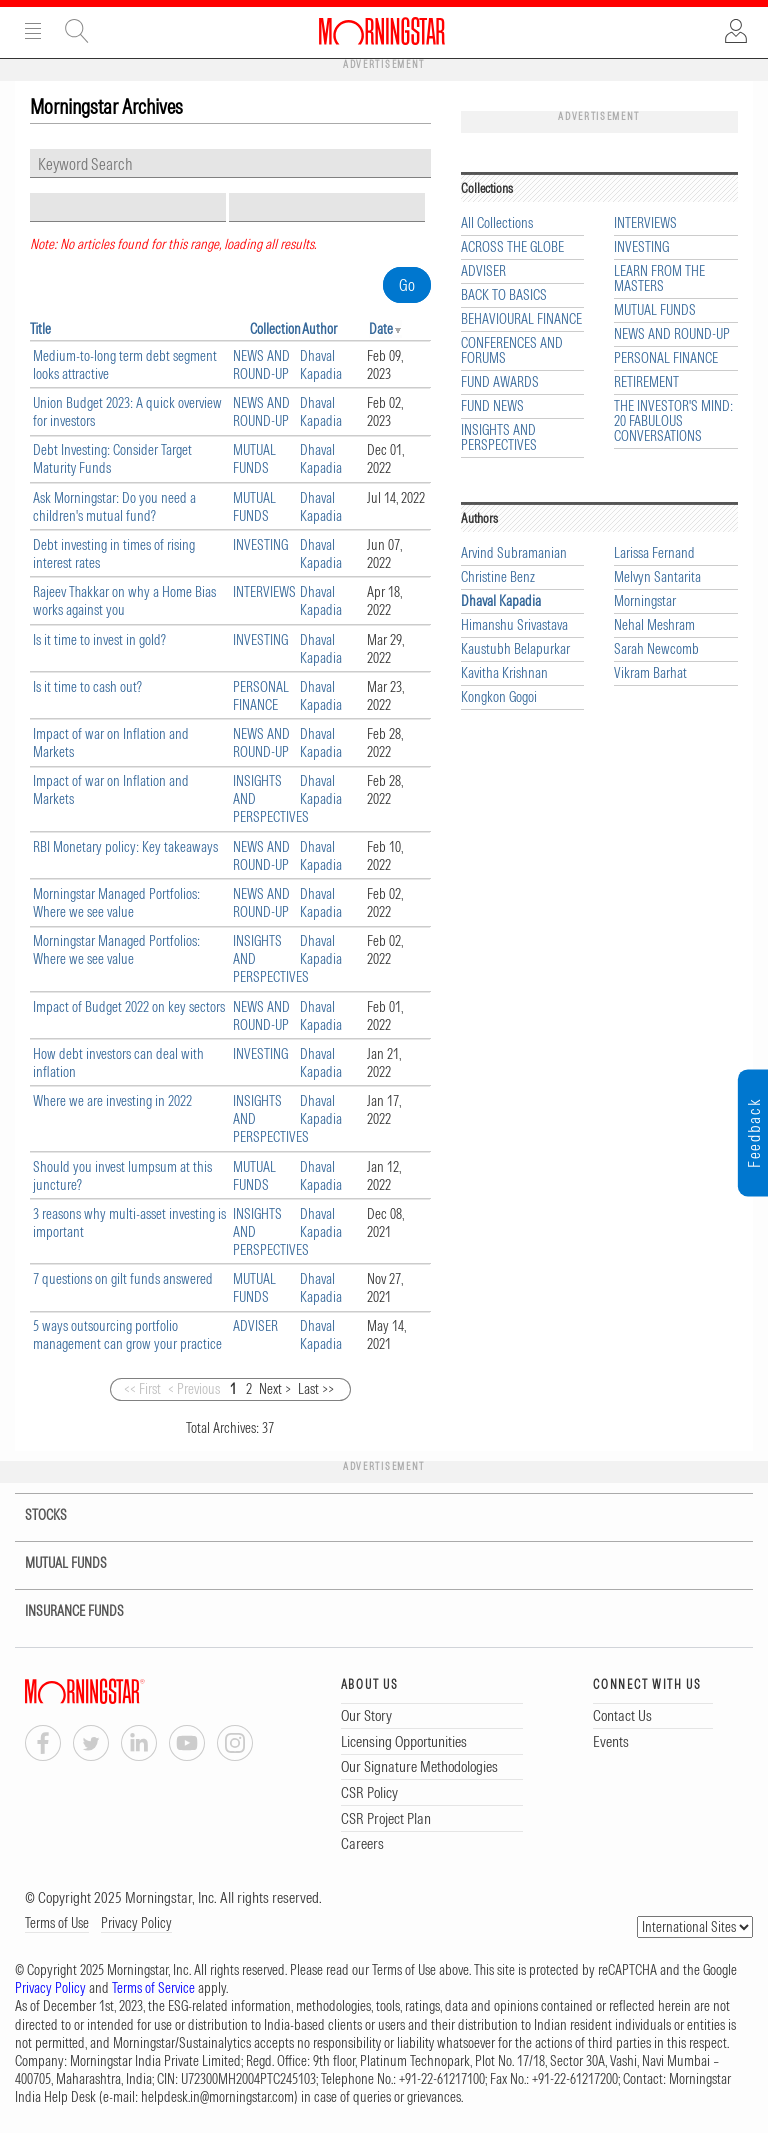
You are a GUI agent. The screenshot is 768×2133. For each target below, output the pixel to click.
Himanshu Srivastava (514, 625)
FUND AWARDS (500, 382)
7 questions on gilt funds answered (123, 1279)
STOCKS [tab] (32, 1515)
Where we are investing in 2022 (112, 1101)
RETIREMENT (646, 382)
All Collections (497, 223)
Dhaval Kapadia (321, 365)
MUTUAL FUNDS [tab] (53, 1563)
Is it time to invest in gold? (99, 640)
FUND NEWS (492, 406)
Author (319, 329)
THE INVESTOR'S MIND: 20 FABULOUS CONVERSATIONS (673, 421)
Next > (275, 1389)
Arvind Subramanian (514, 553)
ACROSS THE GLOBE (512, 247)
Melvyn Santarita (657, 577)
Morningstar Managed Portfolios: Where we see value (116, 903)
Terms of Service (153, 1988)
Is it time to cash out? (87, 687)
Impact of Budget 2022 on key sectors (129, 1007)
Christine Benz (498, 577)
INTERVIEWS (264, 592)
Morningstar (645, 601)
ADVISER (255, 1326)
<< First (142, 1389)
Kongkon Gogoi (499, 697)
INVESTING (260, 545)
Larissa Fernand (654, 553)
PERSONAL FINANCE (261, 696)
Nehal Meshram (654, 625)
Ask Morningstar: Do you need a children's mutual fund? (114, 507)
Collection (275, 329)
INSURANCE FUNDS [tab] (62, 1611)
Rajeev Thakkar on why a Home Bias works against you (124, 601)
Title (40, 329)
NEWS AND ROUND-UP (261, 365)
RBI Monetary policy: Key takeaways (125, 847)
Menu (33, 31)
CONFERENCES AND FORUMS (512, 351)
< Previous (194, 1389)
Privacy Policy (136, 1923)
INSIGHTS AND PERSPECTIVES (499, 438)
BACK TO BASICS (504, 295)
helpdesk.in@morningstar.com (217, 2097)
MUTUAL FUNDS (254, 459)
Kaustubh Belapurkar (515, 649)
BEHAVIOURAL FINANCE (521, 319)
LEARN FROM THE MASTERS (659, 279)
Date (381, 329)
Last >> (316, 1389)
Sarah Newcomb (656, 649)
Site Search (77, 31)
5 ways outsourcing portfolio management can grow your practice (127, 1335)
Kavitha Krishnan (504, 673)
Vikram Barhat (650, 673)
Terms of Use (57, 1923)
